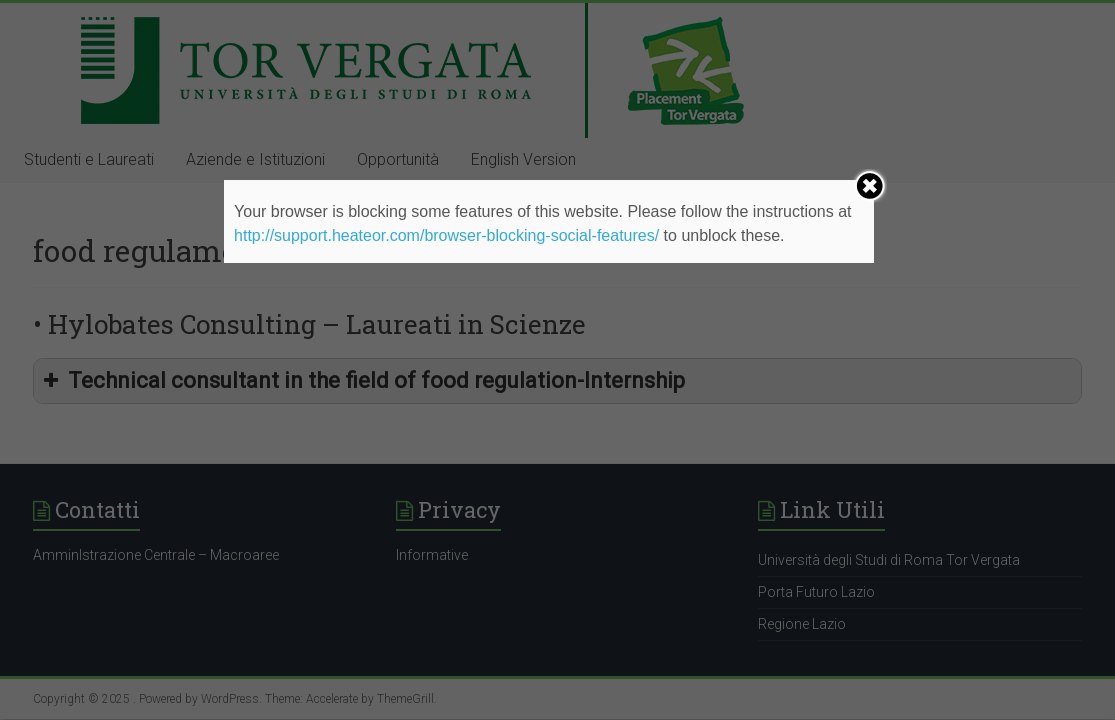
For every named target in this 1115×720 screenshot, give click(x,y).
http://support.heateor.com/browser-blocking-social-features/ (446, 235)
